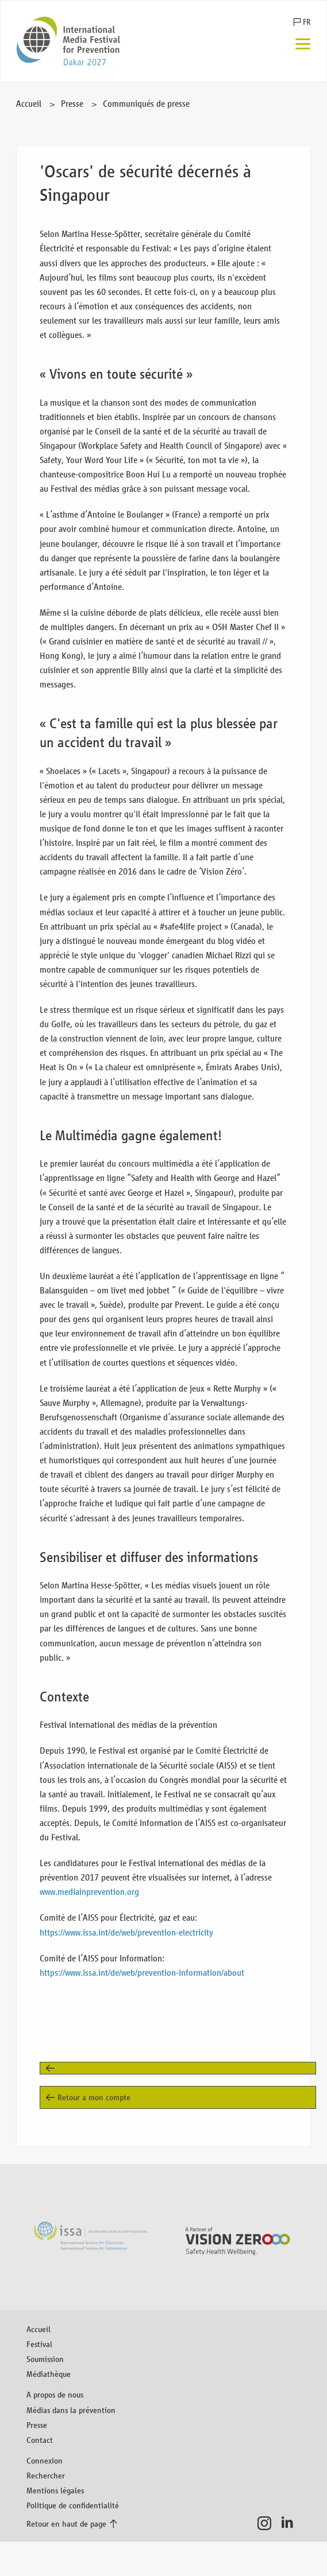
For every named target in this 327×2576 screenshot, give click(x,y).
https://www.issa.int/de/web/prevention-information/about (142, 1972)
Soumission (45, 2359)
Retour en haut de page (66, 2523)
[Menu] (302, 45)
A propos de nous (54, 2394)
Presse (72, 103)
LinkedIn (290, 2523)
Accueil (28, 103)
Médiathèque (48, 2374)
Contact (39, 2440)
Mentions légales (55, 2490)
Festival (39, 2344)
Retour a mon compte (93, 2097)
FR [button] (306, 22)
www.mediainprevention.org (89, 1892)
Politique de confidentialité (72, 2505)
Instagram (267, 2523)
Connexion (44, 2460)
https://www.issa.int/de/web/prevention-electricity (126, 1932)
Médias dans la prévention (71, 2410)
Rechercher (45, 2475)
